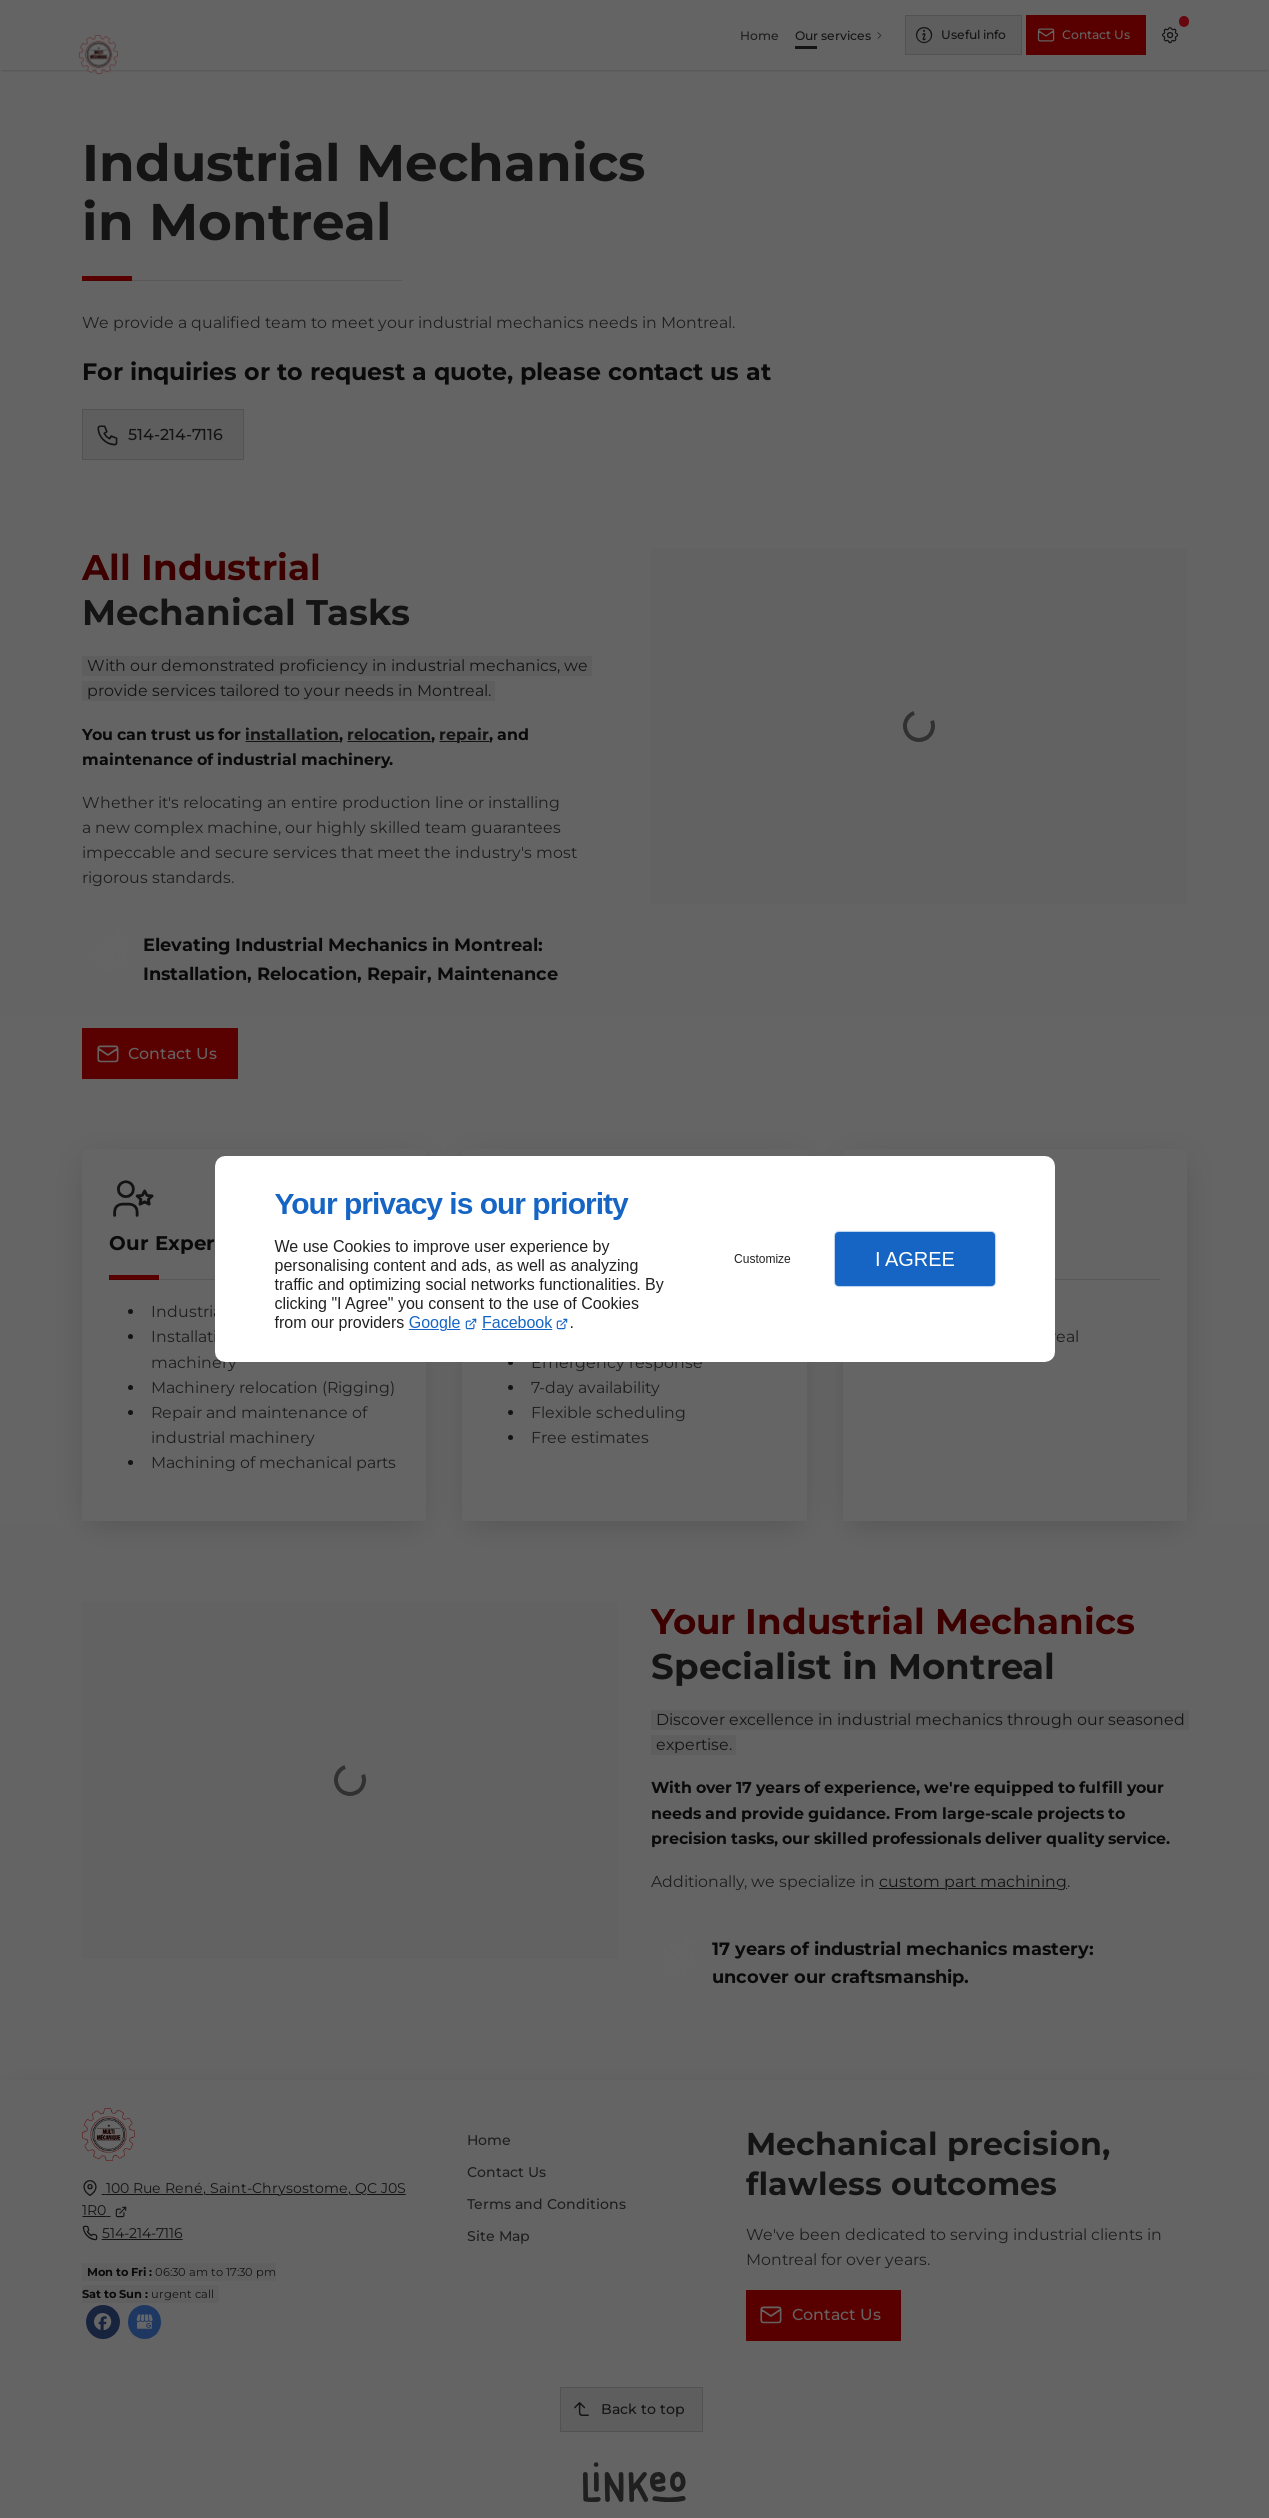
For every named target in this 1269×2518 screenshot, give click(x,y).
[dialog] (635, 1259)
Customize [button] (762, 1259)
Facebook (517, 1322)
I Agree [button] (915, 1259)
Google (435, 1322)
